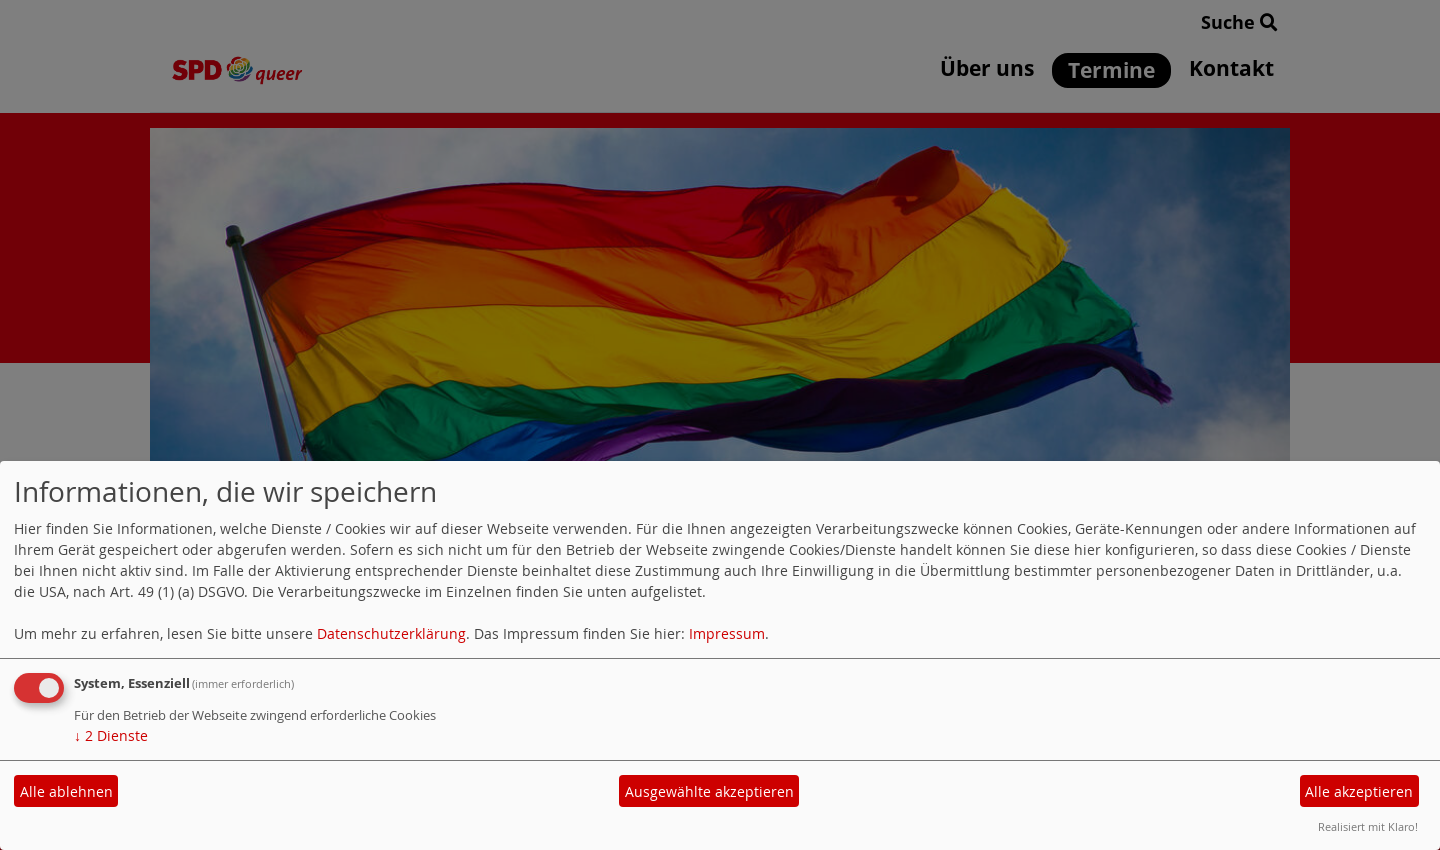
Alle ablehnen (66, 791)
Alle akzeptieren (1359, 791)
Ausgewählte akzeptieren (709, 791)
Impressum (727, 633)
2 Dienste (111, 735)
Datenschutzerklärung (391, 633)
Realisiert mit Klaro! (1368, 826)
